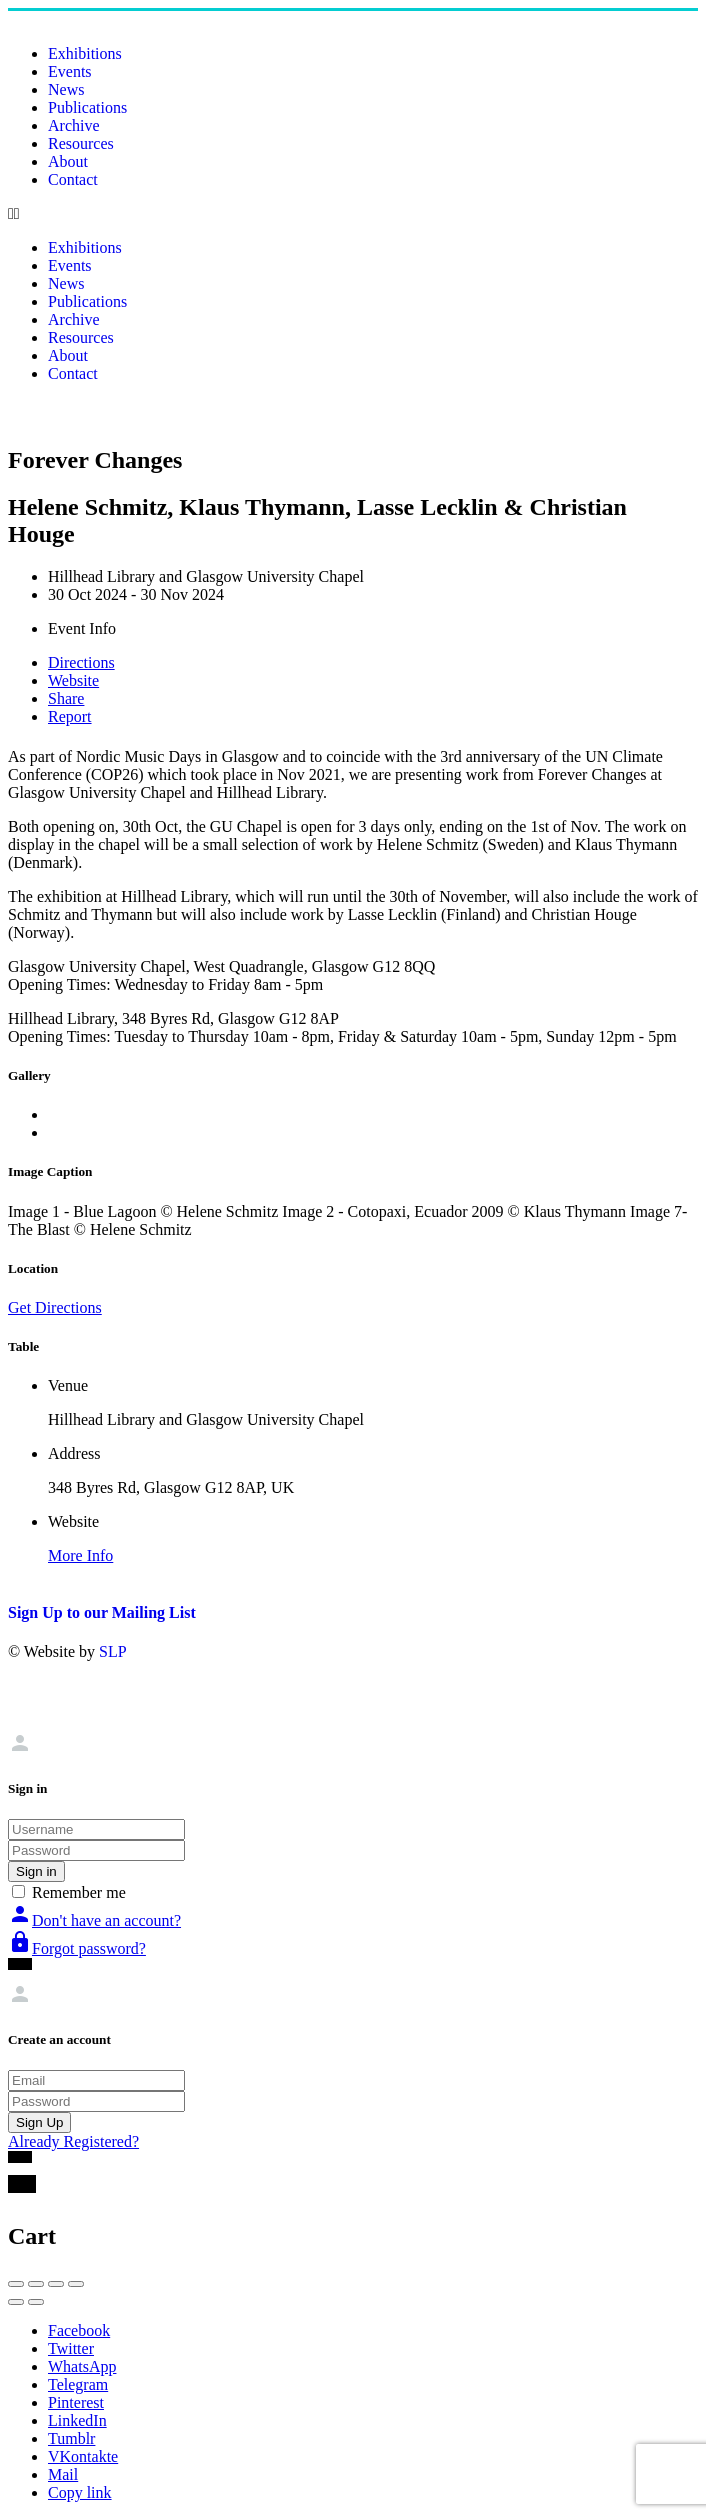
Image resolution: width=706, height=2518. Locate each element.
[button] (353, 214)
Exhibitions (85, 53)
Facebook (79, 2330)
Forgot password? (77, 1948)
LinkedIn (77, 2420)
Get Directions (55, 1307)
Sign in (36, 1871)
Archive (74, 125)
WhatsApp (82, 2366)
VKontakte (83, 2456)
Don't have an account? (94, 1920)
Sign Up (39, 2122)
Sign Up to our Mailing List (102, 1612)
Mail (63, 2474)
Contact (73, 179)
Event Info (82, 628)
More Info (80, 1555)
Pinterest (76, 2402)
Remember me (79, 1892)
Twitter (71, 2348)
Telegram (78, 2384)
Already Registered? (73, 2141)
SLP (113, 1651)
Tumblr (71, 2438)
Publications (87, 107)
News (66, 89)
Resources (81, 143)
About (68, 161)
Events (70, 71)
